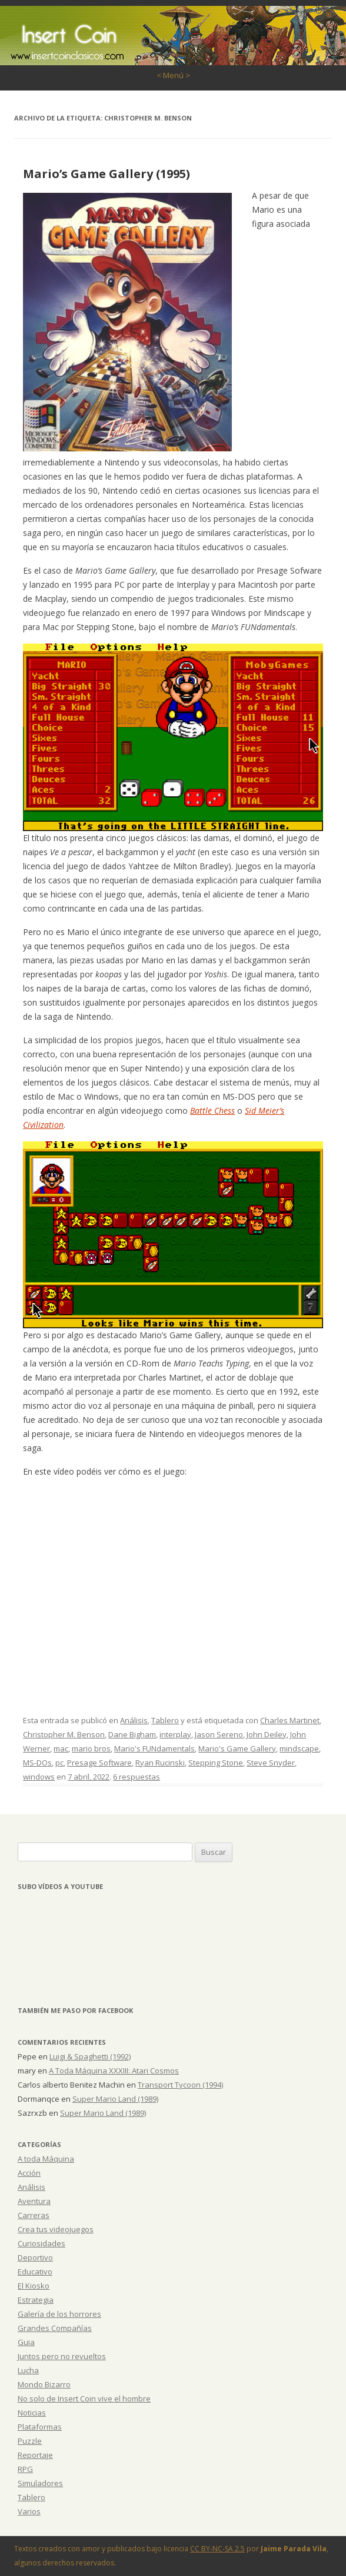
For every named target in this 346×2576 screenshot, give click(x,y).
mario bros (91, 1748)
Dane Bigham (132, 1734)
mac (61, 1748)
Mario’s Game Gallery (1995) (106, 174)
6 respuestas (136, 1776)
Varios (29, 2511)
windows (39, 1776)
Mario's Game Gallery (237, 1748)
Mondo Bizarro (44, 2384)
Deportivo (35, 2257)
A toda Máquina (46, 2158)
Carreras (33, 2215)
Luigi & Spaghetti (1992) (90, 2056)
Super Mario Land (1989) (115, 2098)
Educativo (35, 2271)
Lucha (28, 2370)
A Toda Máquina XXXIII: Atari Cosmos (114, 2070)
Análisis (134, 1720)
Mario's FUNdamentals (154, 1748)
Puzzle (30, 2441)
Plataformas (40, 2426)
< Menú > (173, 75)
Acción (29, 2173)
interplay (175, 1734)
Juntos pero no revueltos (62, 2356)
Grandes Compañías (55, 2328)
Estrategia (36, 2299)
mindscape (299, 1748)
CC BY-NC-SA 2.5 (217, 2549)
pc (59, 1762)
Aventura (34, 2201)
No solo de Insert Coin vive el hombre (84, 2398)
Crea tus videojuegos (56, 2229)
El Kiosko (33, 2285)
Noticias (32, 2412)
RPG (25, 2469)
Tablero (165, 1720)
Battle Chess (212, 1110)
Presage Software (99, 1762)
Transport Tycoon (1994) (180, 2084)
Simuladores (40, 2483)
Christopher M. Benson (64, 1734)
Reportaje (35, 2455)
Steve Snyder (271, 1762)
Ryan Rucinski (160, 1762)
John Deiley (267, 1734)
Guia (26, 2342)
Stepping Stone (215, 1762)
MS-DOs (37, 1762)
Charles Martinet (290, 1720)
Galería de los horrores (59, 2314)
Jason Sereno (219, 1734)
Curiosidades (41, 2243)
